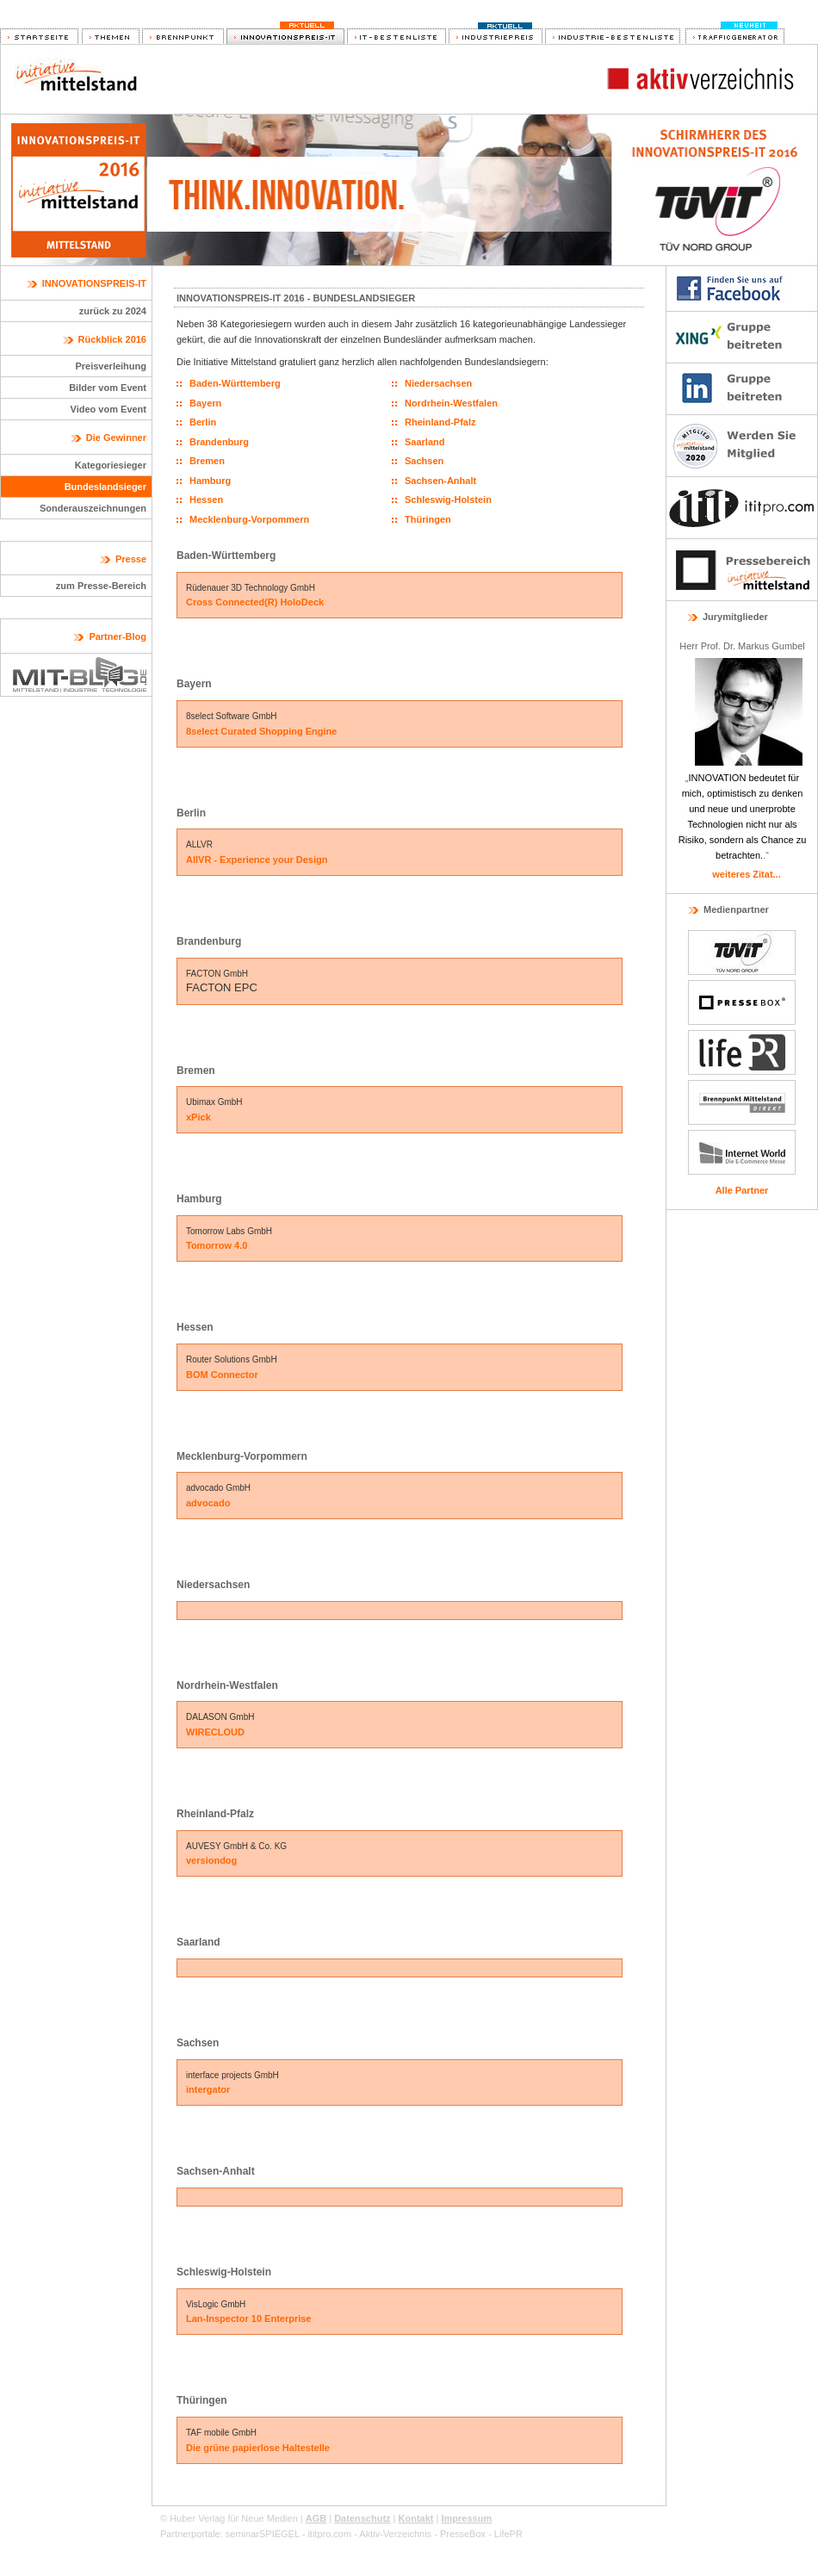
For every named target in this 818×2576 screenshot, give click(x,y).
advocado (208, 1503)
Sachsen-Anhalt (440, 480)
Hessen (206, 499)
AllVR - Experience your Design (256, 859)
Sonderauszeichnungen (93, 508)
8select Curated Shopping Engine (261, 731)
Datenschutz (362, 2518)
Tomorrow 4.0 (216, 1245)
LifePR (508, 2534)
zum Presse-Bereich (101, 585)
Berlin (202, 422)
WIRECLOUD (215, 1732)
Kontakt (416, 2518)
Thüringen (428, 519)
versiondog (211, 1860)
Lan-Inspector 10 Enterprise (249, 2318)
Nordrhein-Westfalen (451, 403)
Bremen (207, 461)
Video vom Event (108, 409)
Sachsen (424, 461)
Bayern (205, 403)
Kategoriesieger (110, 465)
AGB (316, 2518)
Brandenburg (219, 442)
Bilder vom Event (107, 387)
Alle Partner (742, 1190)
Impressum (466, 2518)
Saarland (424, 442)
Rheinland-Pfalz (440, 422)
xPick (198, 1117)
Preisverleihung (110, 366)
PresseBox (463, 2534)
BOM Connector (222, 1374)
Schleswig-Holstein (448, 499)
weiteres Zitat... (746, 874)
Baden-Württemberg (235, 383)
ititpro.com (329, 2534)
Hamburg (210, 480)
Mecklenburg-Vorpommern (249, 519)
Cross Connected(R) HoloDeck (255, 602)
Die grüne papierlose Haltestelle (258, 2448)
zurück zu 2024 (112, 311)
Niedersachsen (438, 383)
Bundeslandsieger (105, 486)
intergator (208, 2089)
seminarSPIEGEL (263, 2534)
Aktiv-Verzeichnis (395, 2534)
